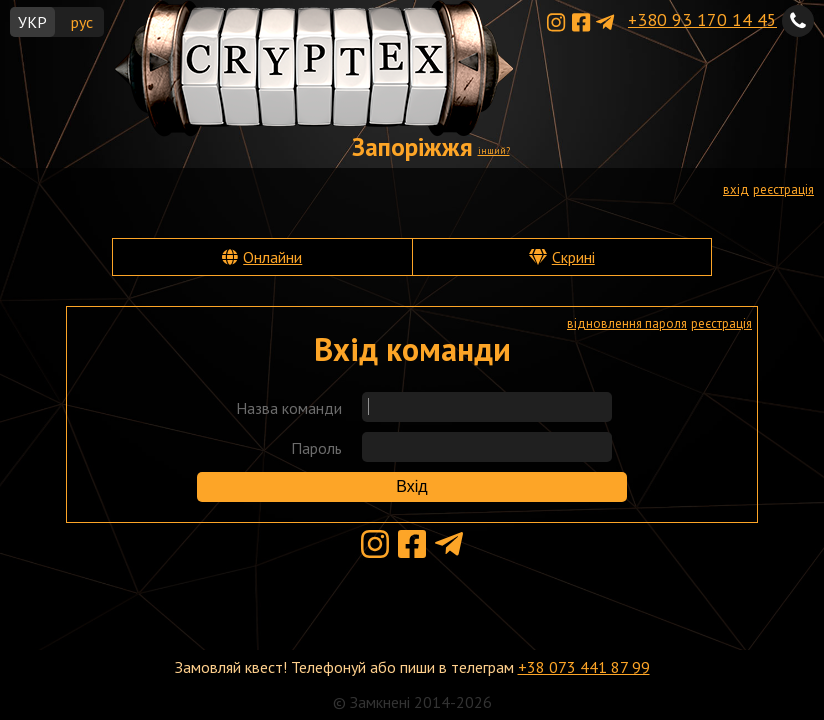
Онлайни (272, 257)
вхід (736, 189)
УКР (32, 22)
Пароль (316, 448)
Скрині (573, 257)
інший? (494, 150)
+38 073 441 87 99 (584, 667)
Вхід (411, 486)
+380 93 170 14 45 (702, 19)
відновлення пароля (627, 323)
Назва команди (289, 408)
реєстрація (783, 189)
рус (82, 22)
